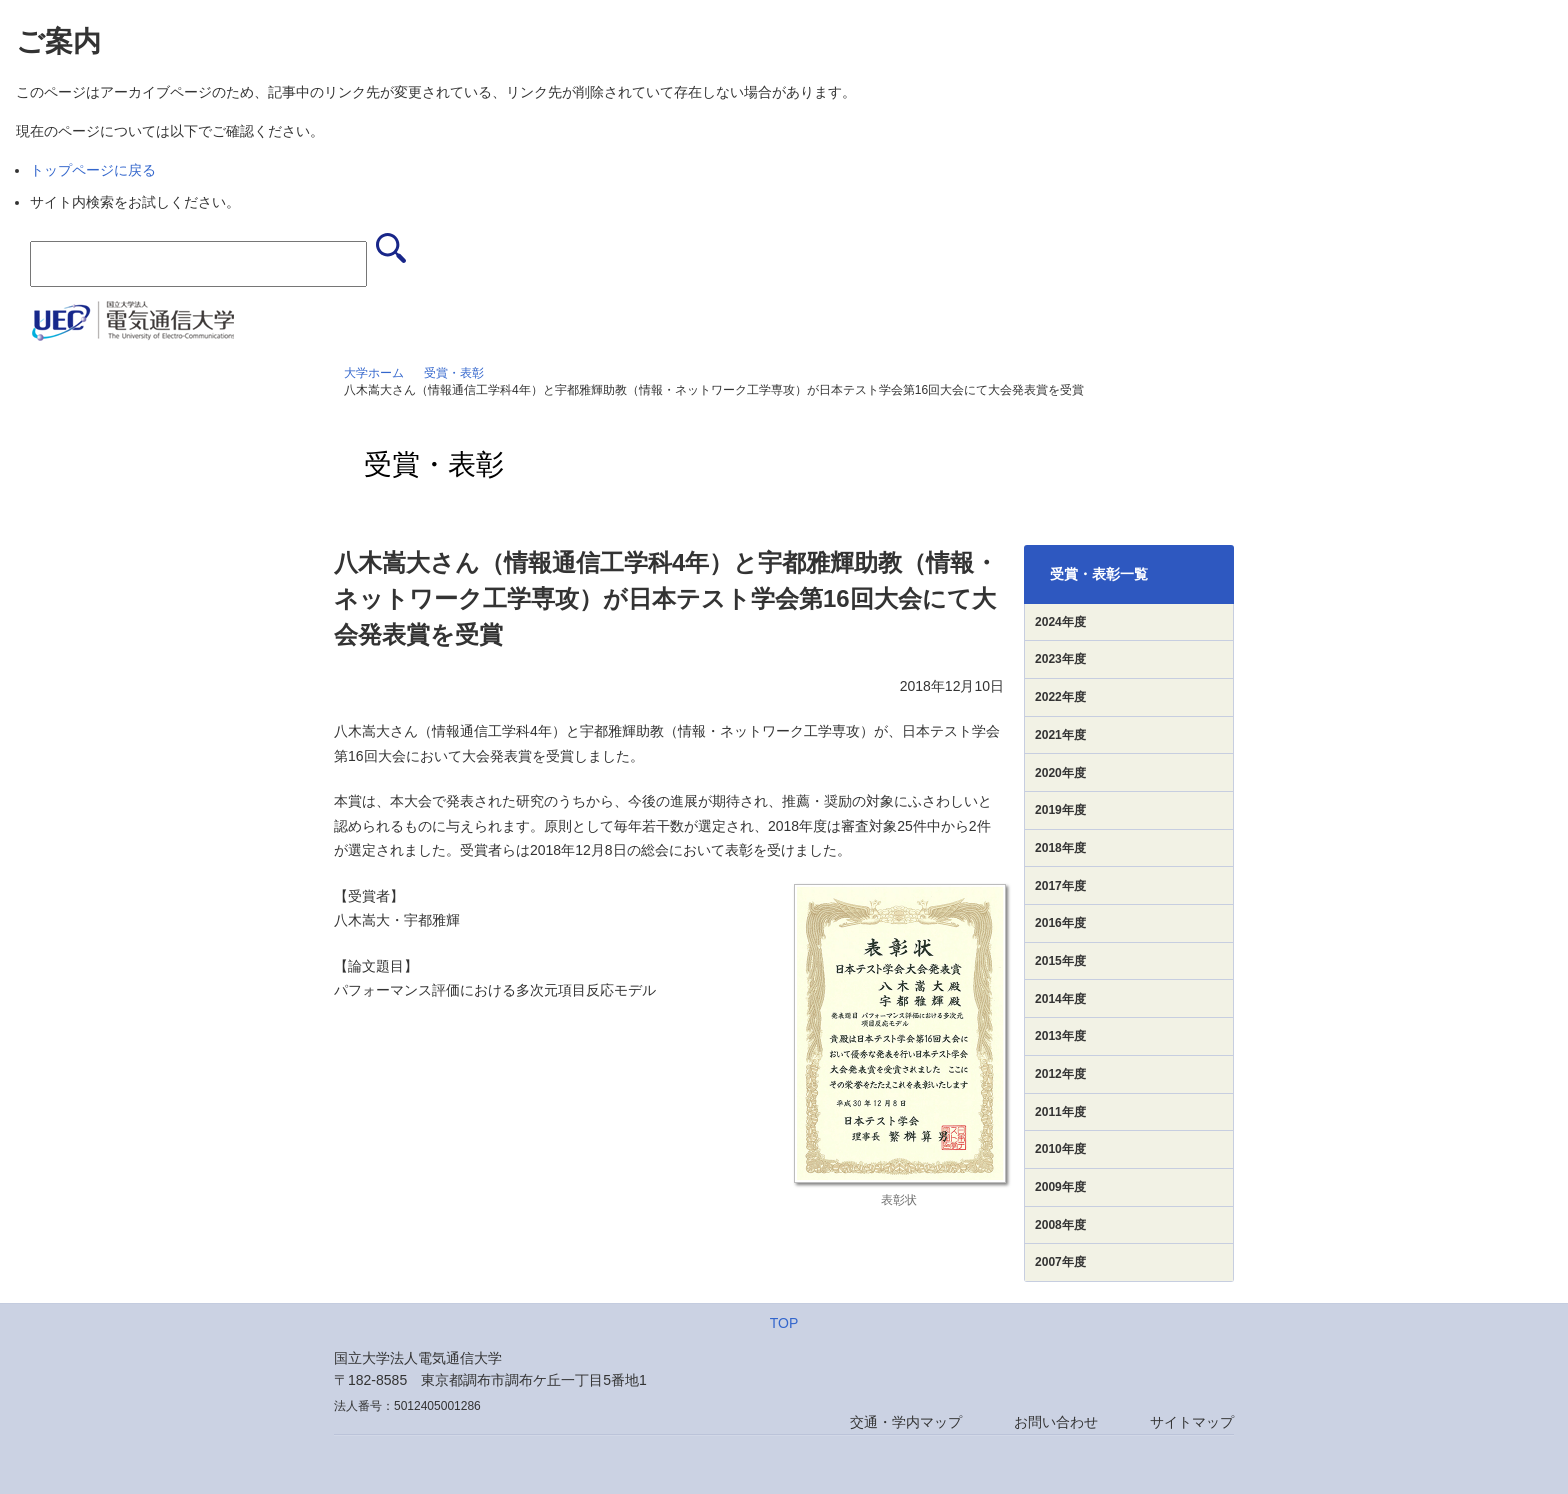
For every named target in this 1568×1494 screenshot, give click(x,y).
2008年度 (1060, 1225)
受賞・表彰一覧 (1099, 574)
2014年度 (1060, 999)
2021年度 (1060, 735)
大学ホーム (374, 373)
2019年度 (1060, 810)
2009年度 (1060, 1187)
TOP (784, 1323)
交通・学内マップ (906, 1422)
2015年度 (1060, 961)
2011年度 (1060, 1112)
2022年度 (1060, 697)
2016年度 (1060, 923)
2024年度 (1060, 622)
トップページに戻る (93, 170)
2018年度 (1060, 848)
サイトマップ (1192, 1422)
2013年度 (1060, 1036)
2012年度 (1060, 1074)
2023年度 (1060, 659)
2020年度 (1060, 773)
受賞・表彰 (454, 373)
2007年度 (1060, 1262)
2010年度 (1060, 1149)
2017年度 (1060, 886)
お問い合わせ (1056, 1422)
